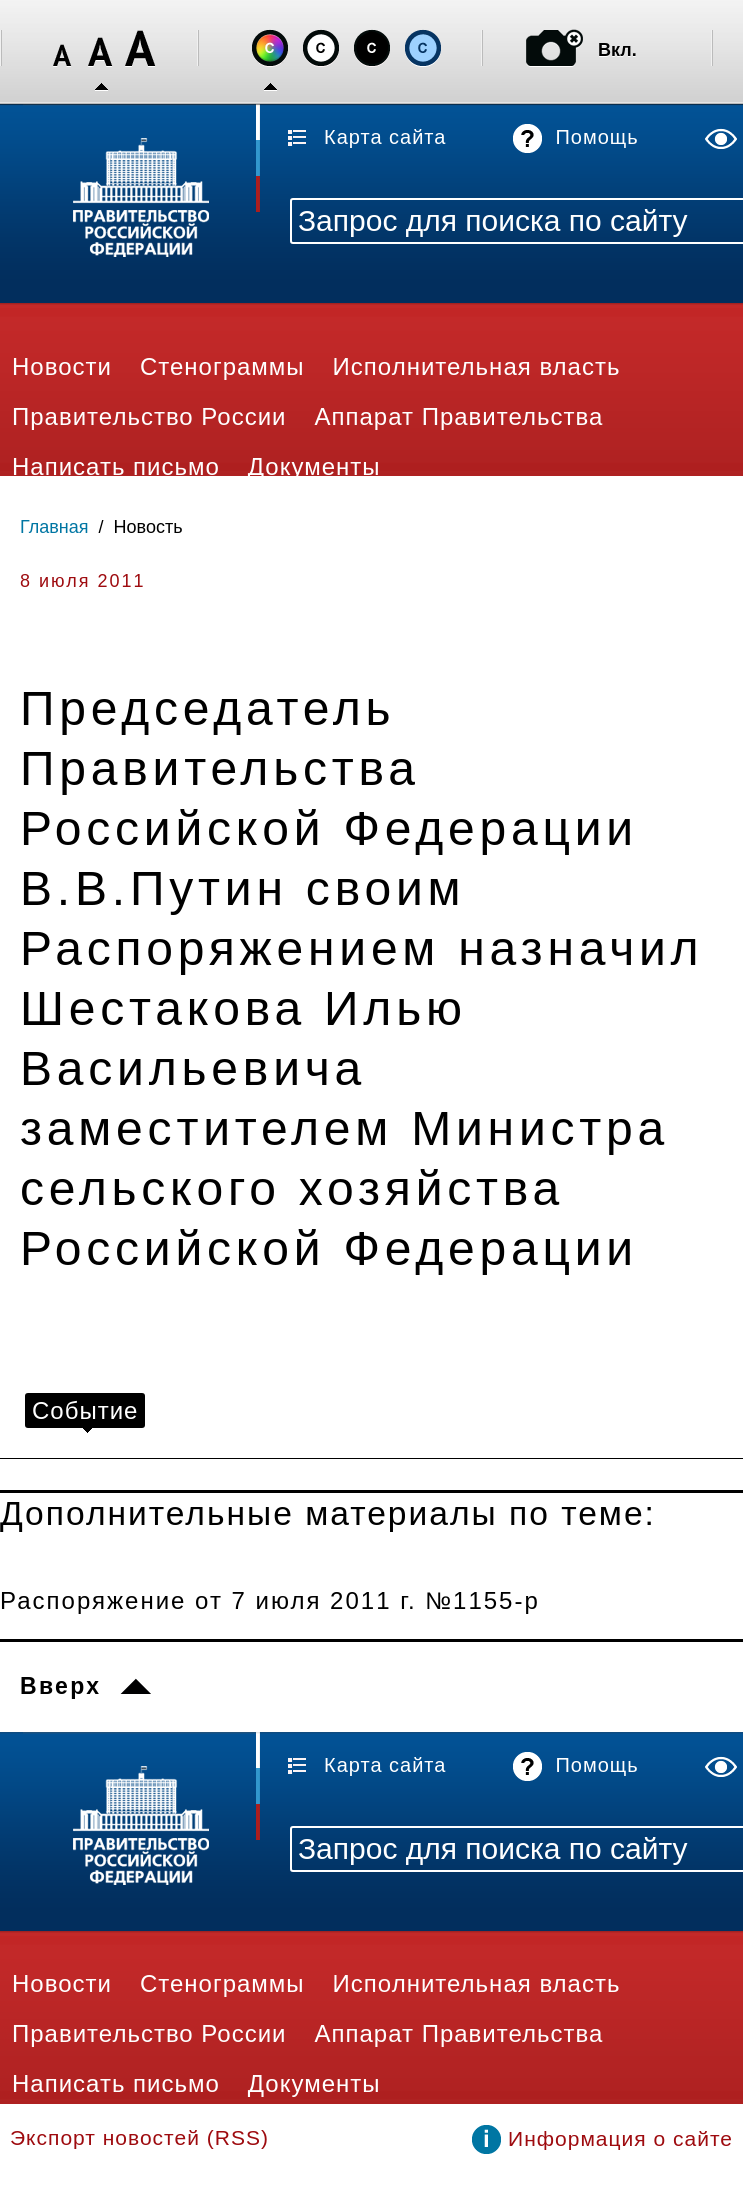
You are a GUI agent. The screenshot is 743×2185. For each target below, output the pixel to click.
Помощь (596, 137)
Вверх (60, 1686)
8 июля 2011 (82, 581)
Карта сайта (385, 137)
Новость (148, 527)
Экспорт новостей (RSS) (139, 2137)
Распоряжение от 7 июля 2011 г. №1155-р (270, 1600)
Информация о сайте (620, 2138)
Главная (54, 527)
